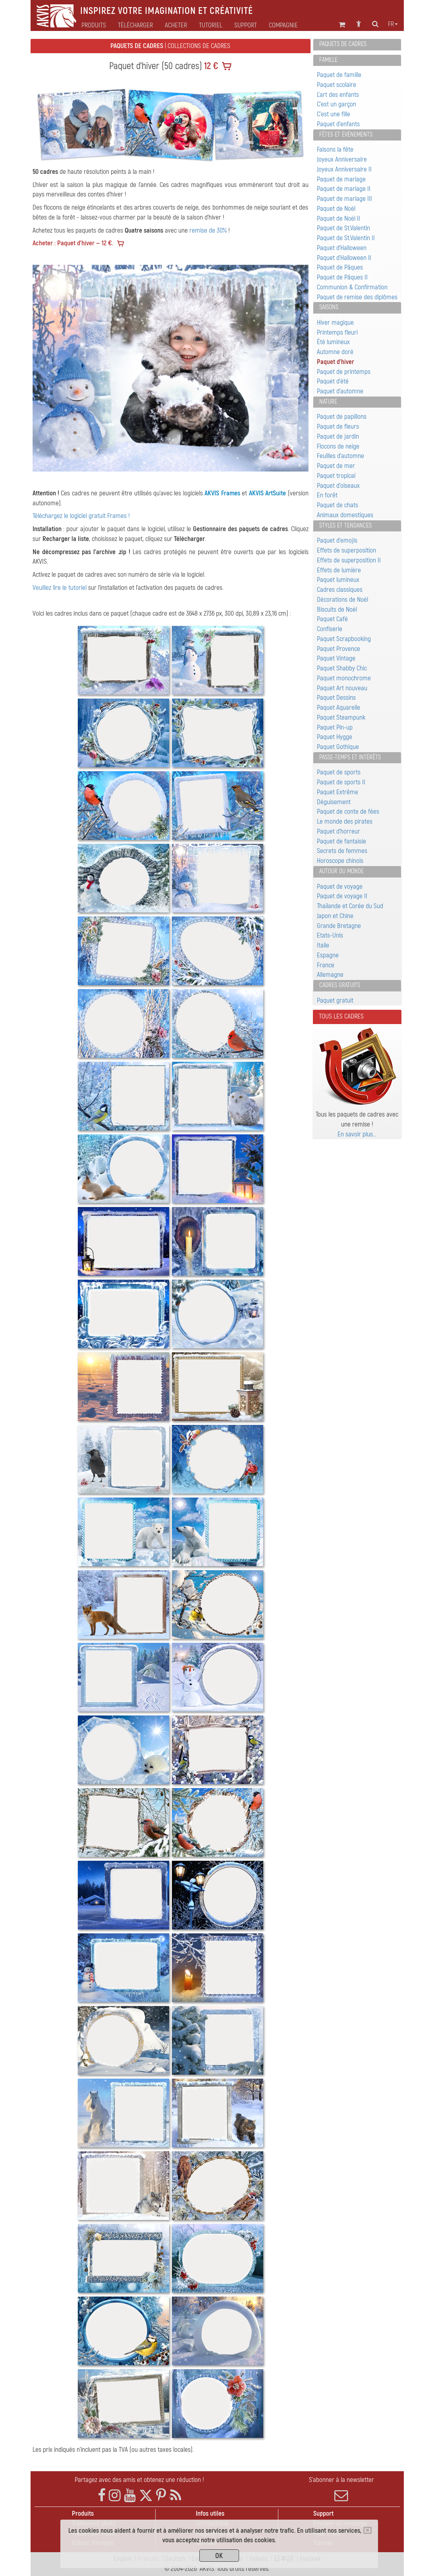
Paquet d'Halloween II (344, 258)
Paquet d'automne (340, 391)
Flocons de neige (338, 446)
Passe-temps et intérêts (350, 757)
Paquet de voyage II (342, 896)
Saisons (328, 307)
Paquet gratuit (335, 1000)
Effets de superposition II (349, 560)
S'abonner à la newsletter (341, 2489)
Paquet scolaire (336, 85)
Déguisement (334, 802)
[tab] (357, 44)
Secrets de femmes (342, 851)
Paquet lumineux (338, 580)
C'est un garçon (336, 104)
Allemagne (330, 974)
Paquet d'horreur (338, 831)
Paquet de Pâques (340, 267)
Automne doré (335, 352)
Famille (328, 60)
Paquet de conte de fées (348, 811)
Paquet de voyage (340, 886)
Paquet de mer (336, 466)
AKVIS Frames (222, 493)
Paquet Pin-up (335, 727)
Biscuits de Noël (337, 609)
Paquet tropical (336, 476)
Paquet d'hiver (335, 362)
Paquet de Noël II (338, 218)
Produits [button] (93, 25)
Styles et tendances (345, 525)
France (325, 965)
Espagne (328, 955)
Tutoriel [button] (210, 25)
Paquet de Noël (336, 208)
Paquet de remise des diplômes (357, 297)
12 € (210, 66)
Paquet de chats (337, 505)
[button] (53, 368)
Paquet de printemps (343, 372)
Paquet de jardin (338, 436)
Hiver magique (335, 322)
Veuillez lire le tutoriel (60, 587)
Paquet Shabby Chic (342, 668)
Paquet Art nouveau (342, 688)
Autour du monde (341, 871)
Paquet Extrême (337, 792)
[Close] (367, 2530)
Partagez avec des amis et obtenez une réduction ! (139, 2480)
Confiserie (329, 629)
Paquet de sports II (341, 782)
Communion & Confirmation (352, 287)
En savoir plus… (357, 1134)
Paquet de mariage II (343, 189)
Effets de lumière (339, 570)
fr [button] (393, 24)
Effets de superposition (346, 550)
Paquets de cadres (342, 44)
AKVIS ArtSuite (267, 493)
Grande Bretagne (339, 926)
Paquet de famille (339, 75)
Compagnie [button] (283, 25)
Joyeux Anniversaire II (344, 169)
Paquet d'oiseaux (338, 485)
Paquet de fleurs (338, 426)
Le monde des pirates (344, 821)
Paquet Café (332, 619)
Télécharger (135, 25)
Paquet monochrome (344, 678)
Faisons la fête (335, 149)
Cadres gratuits (339, 985)
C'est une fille (333, 114)
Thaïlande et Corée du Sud (350, 906)
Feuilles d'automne (340, 456)
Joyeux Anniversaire (342, 159)
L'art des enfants (338, 94)
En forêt (327, 495)
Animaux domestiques (345, 515)
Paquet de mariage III (344, 198)
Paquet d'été (333, 381)
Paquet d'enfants (338, 124)
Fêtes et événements (345, 135)
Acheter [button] (176, 25)
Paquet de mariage (341, 179)
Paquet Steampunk (341, 717)
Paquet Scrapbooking (344, 639)
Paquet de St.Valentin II (346, 238)
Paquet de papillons (341, 416)
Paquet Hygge (334, 737)
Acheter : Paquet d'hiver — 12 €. (73, 243)
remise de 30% (208, 230)
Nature (328, 402)
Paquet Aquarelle (338, 707)
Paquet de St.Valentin (343, 228)
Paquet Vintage (336, 658)
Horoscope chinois (340, 861)
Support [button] (245, 25)
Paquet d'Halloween (341, 248)
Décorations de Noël (342, 599)
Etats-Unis (330, 935)
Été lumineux (333, 342)
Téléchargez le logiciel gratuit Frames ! (81, 516)
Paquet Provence (338, 649)
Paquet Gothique (338, 747)
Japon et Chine (335, 916)
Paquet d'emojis (337, 540)
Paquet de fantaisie (341, 841)
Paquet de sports (339, 772)
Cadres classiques (340, 589)
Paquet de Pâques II (342, 277)
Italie (323, 945)
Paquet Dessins (336, 697)
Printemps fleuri (337, 332)
